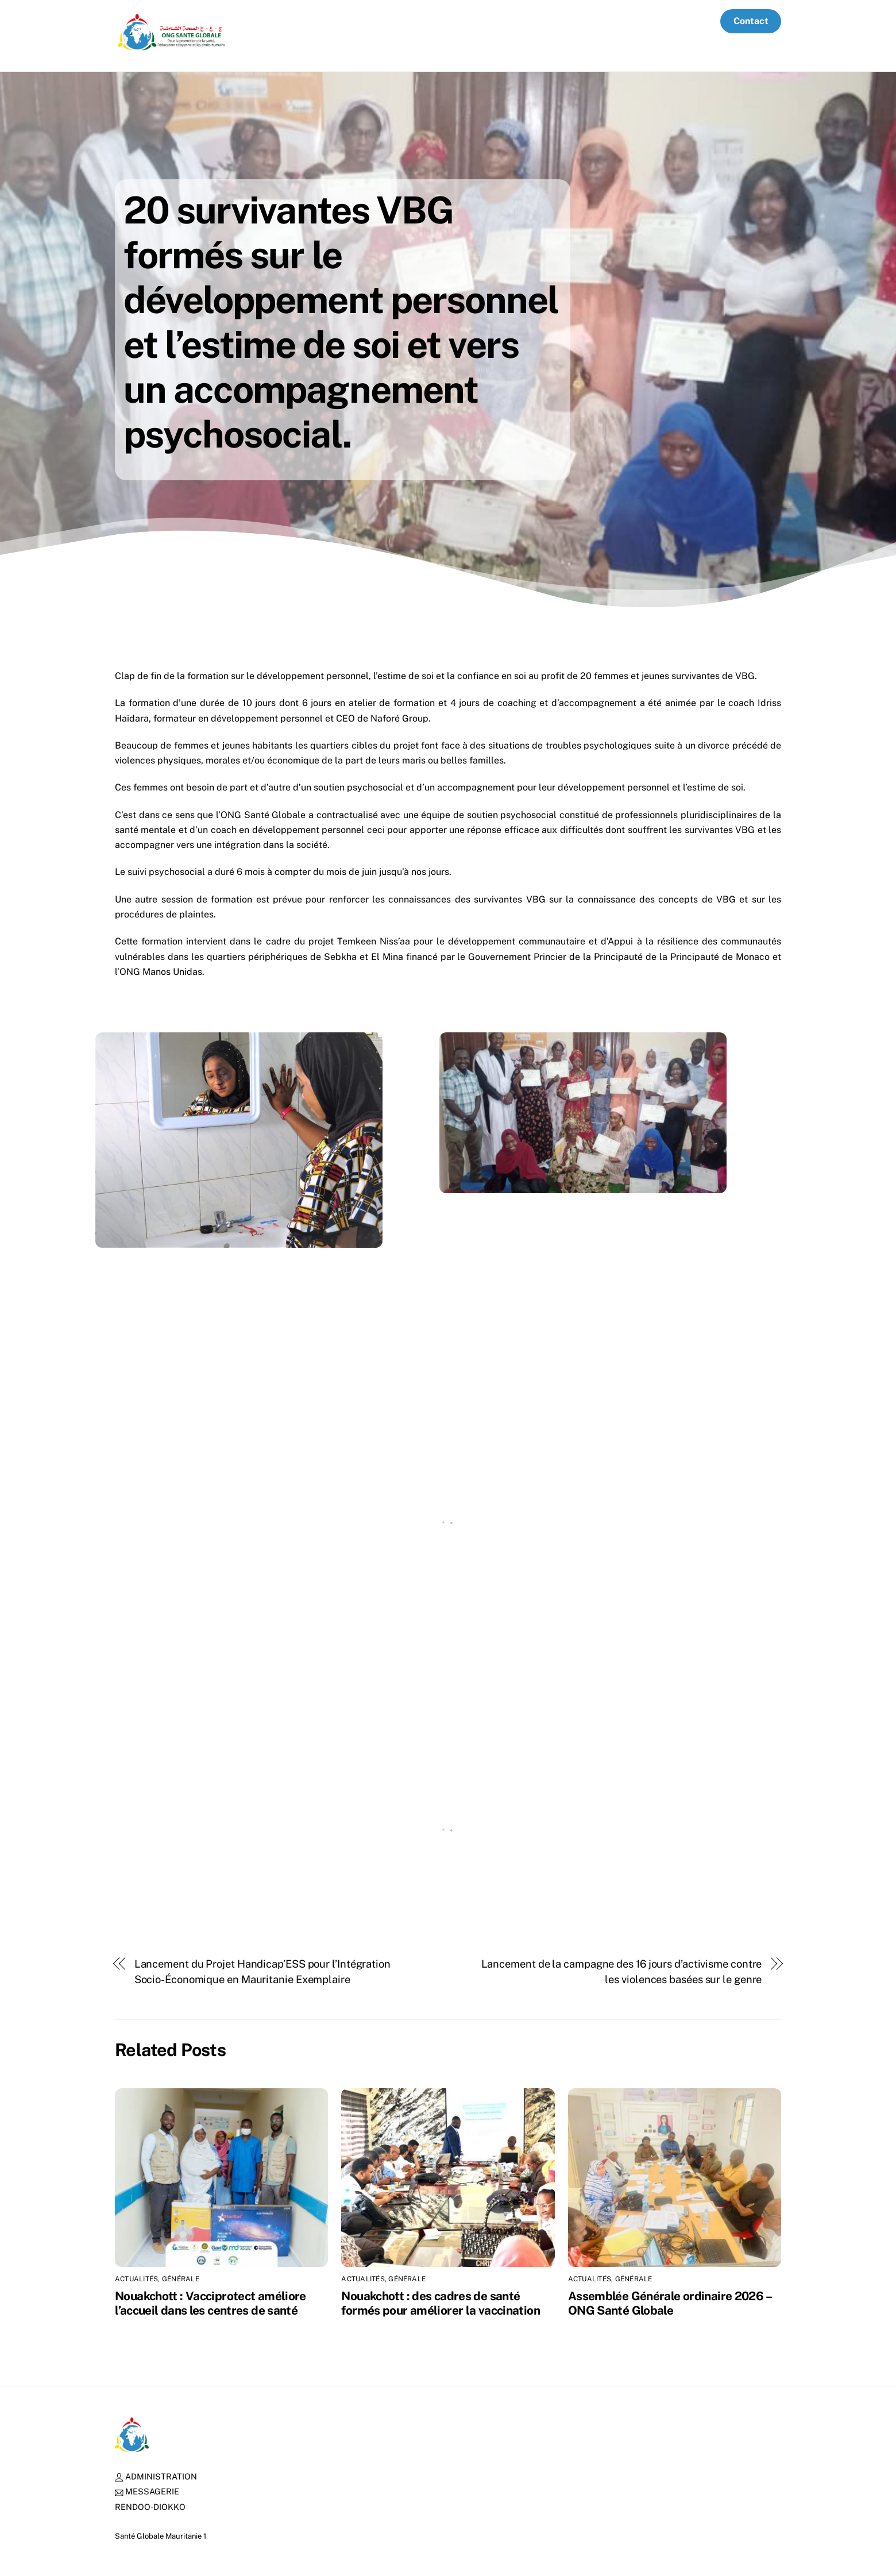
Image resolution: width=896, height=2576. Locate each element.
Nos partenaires (451, 21)
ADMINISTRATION (156, 2476)
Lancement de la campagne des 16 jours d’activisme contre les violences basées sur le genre (621, 1971)
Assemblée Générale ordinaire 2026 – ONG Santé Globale (669, 2302)
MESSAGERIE (147, 2491)
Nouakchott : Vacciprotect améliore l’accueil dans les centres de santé (210, 2302)
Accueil (287, 21)
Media (691, 21)
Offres (647, 21)
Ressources (528, 21)
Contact (750, 21)
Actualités (594, 21)
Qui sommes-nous (360, 21)
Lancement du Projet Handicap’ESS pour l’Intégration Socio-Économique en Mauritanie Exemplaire (262, 1971)
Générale (180, 2279)
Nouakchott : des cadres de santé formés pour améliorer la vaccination (440, 2302)
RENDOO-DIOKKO (150, 2507)
